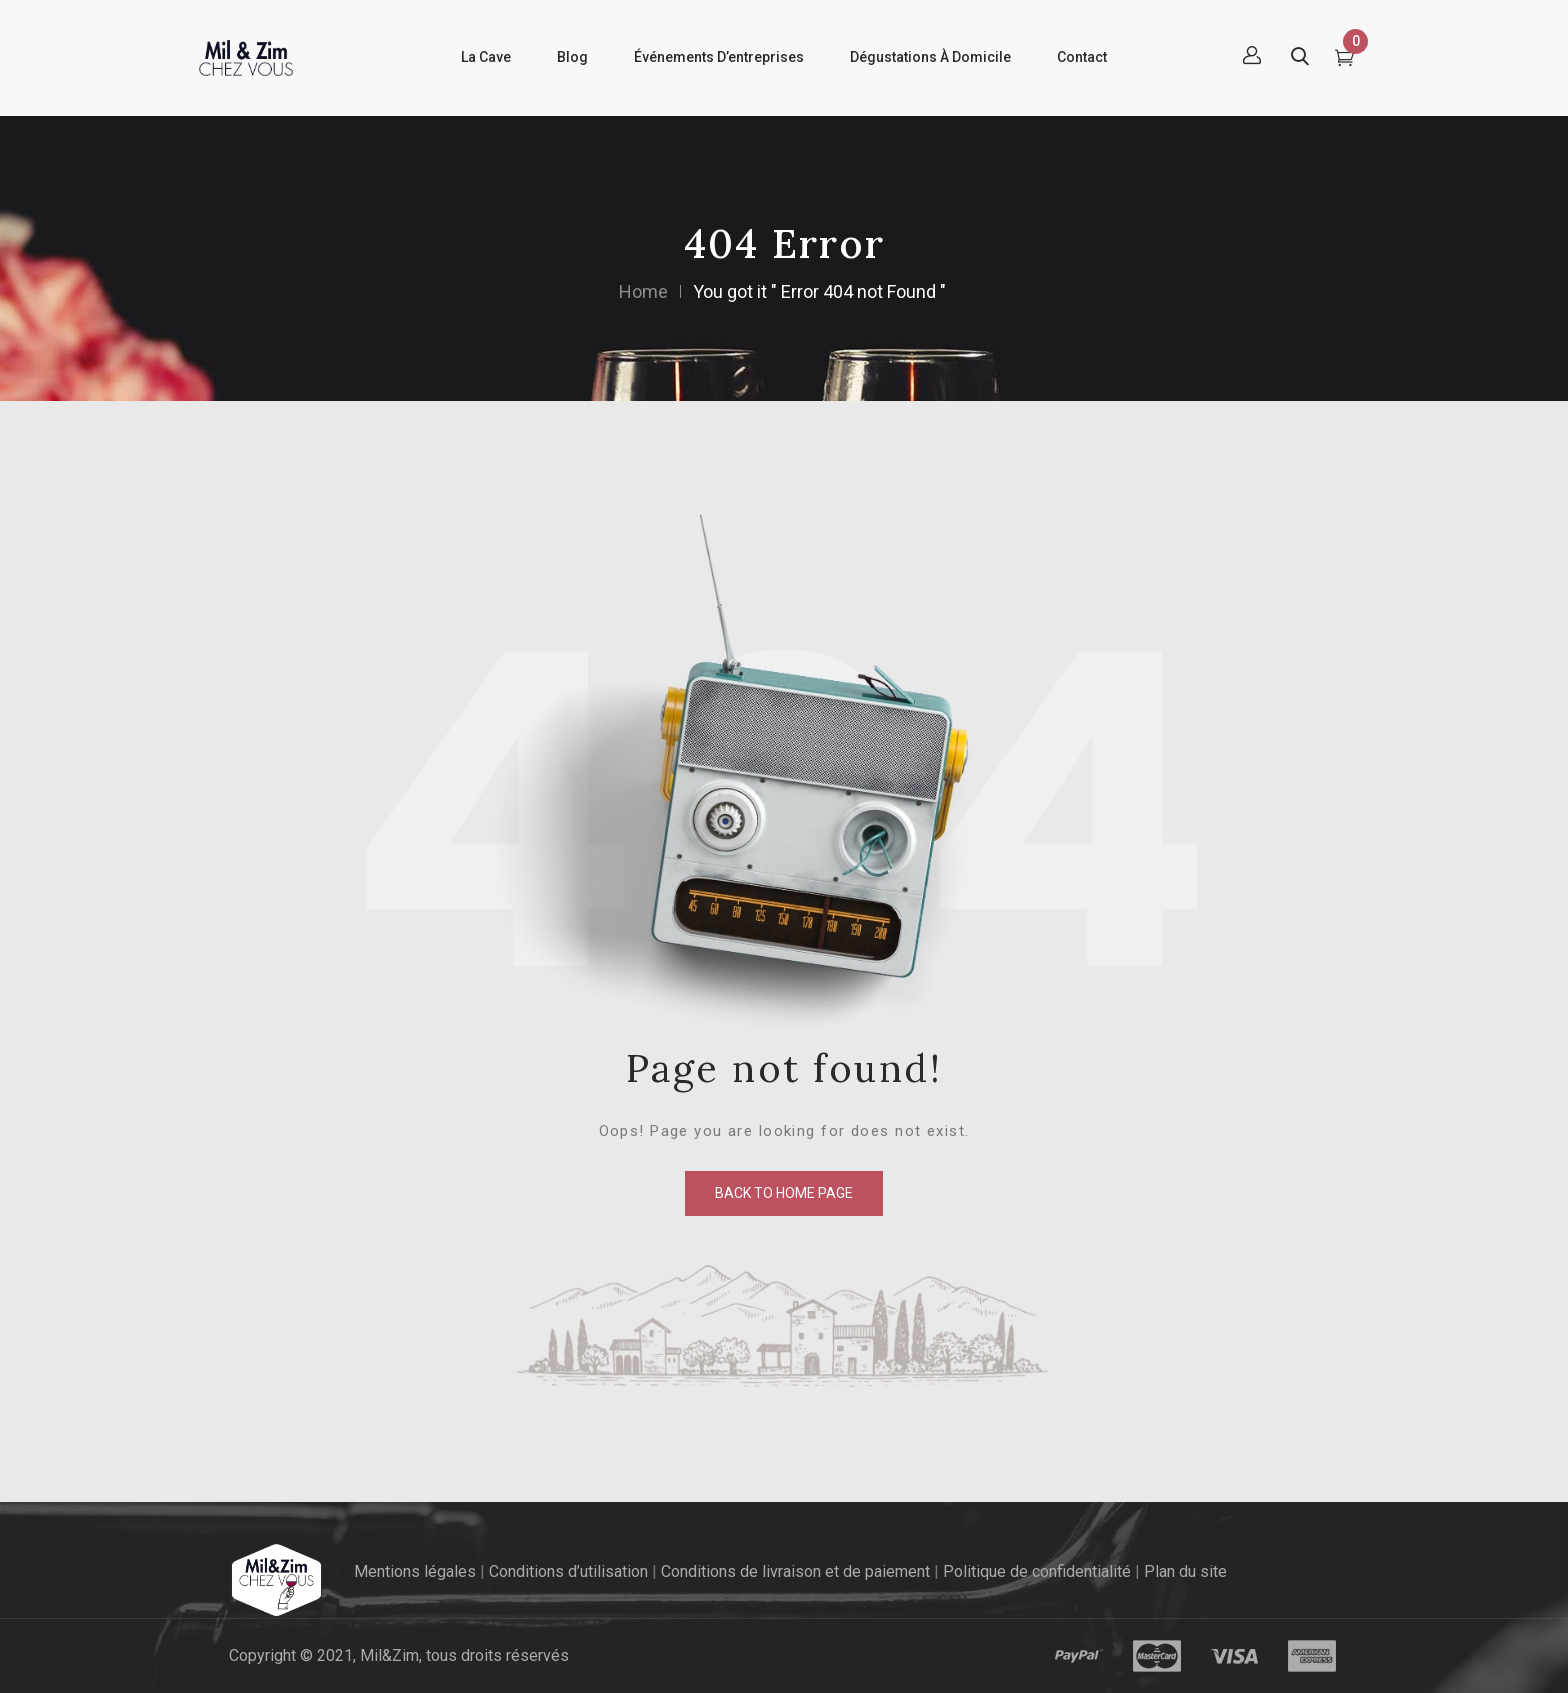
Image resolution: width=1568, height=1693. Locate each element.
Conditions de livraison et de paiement (795, 1571)
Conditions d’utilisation (568, 1571)
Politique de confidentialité (1037, 1571)
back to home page (784, 1193)
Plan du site (1185, 1571)
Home (643, 291)
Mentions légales (415, 1571)
